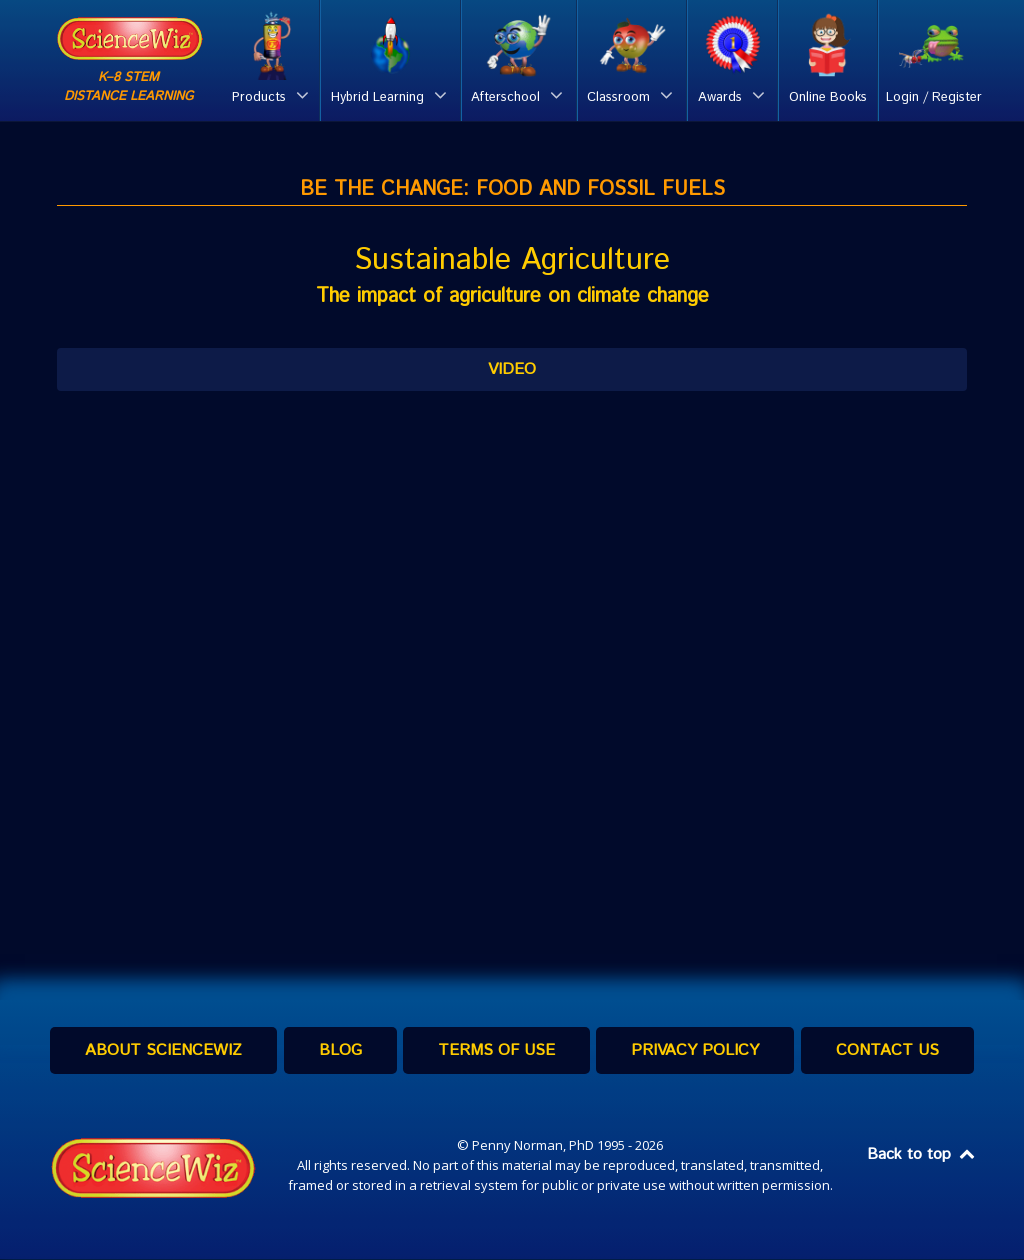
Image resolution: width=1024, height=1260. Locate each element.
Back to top (922, 1155)
